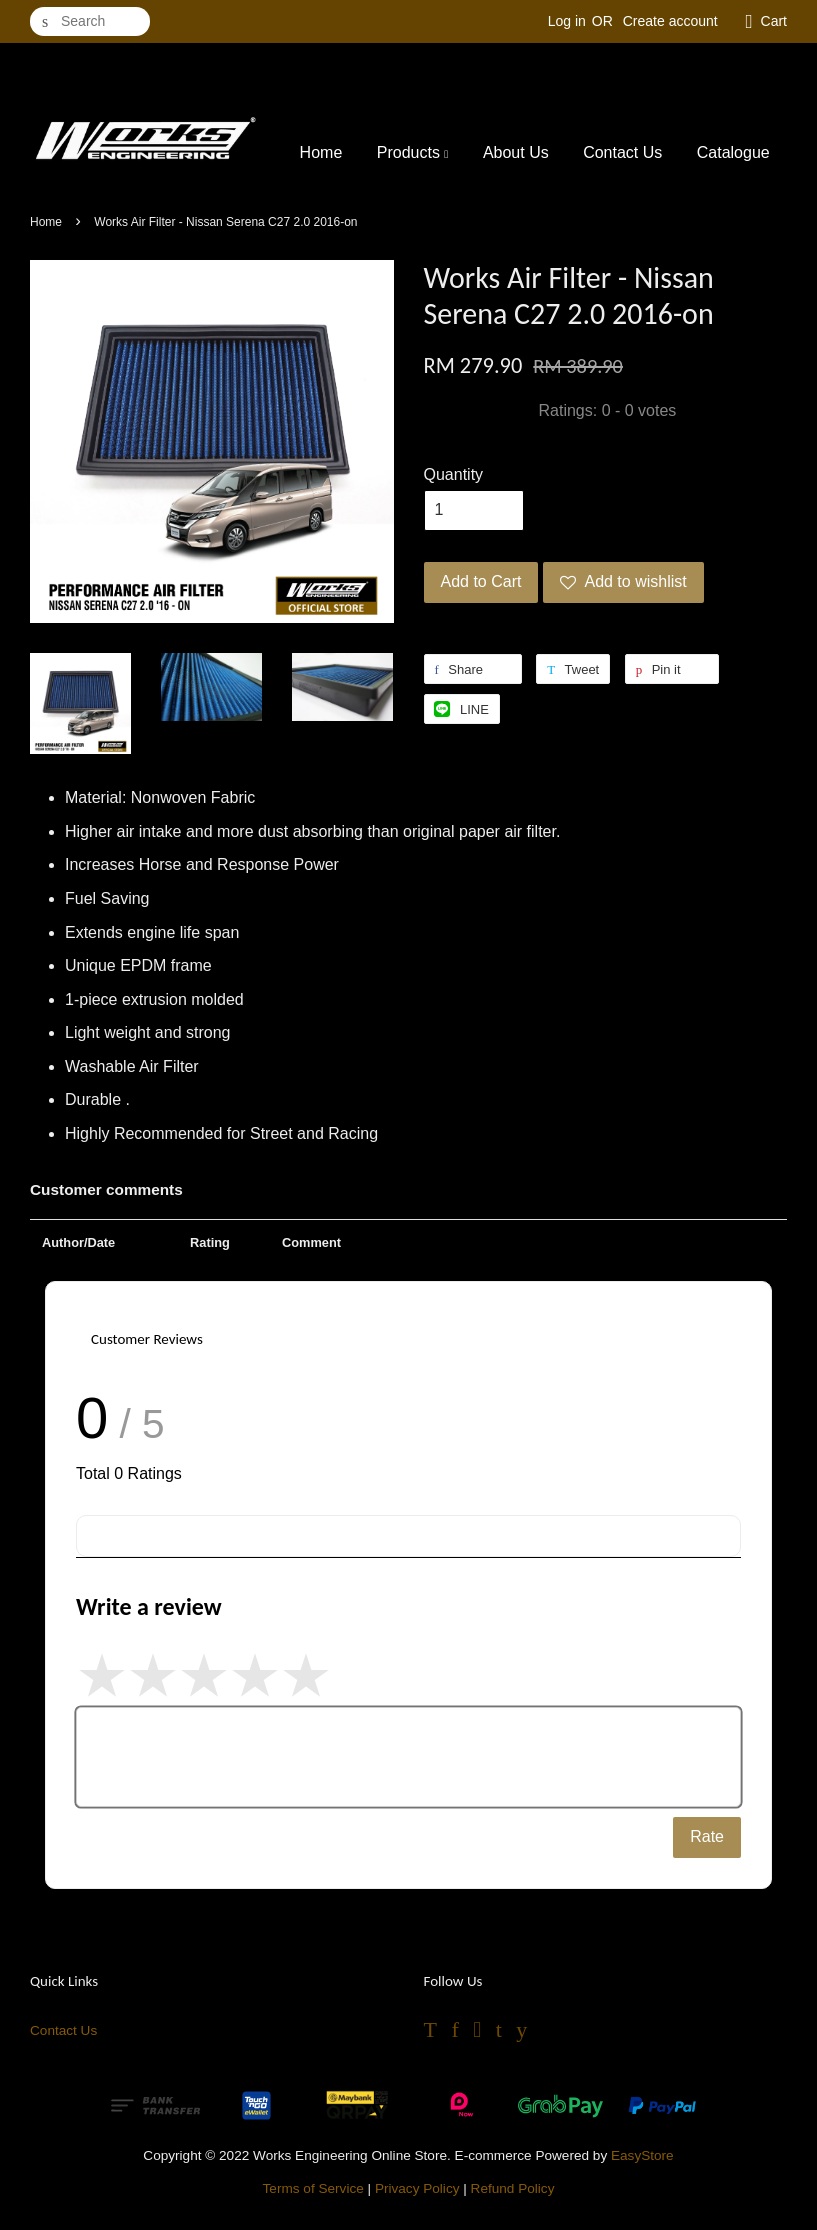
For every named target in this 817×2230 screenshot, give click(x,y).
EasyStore (642, 2155)
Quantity (454, 474)
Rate (707, 1836)
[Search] (90, 21)
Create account (670, 21)
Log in (567, 21)
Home (321, 152)
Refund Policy (513, 2188)
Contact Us (622, 152)
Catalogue (733, 152)
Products (413, 152)
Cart (774, 21)
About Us (516, 152)
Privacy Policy (417, 2188)
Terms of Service (313, 2188)
